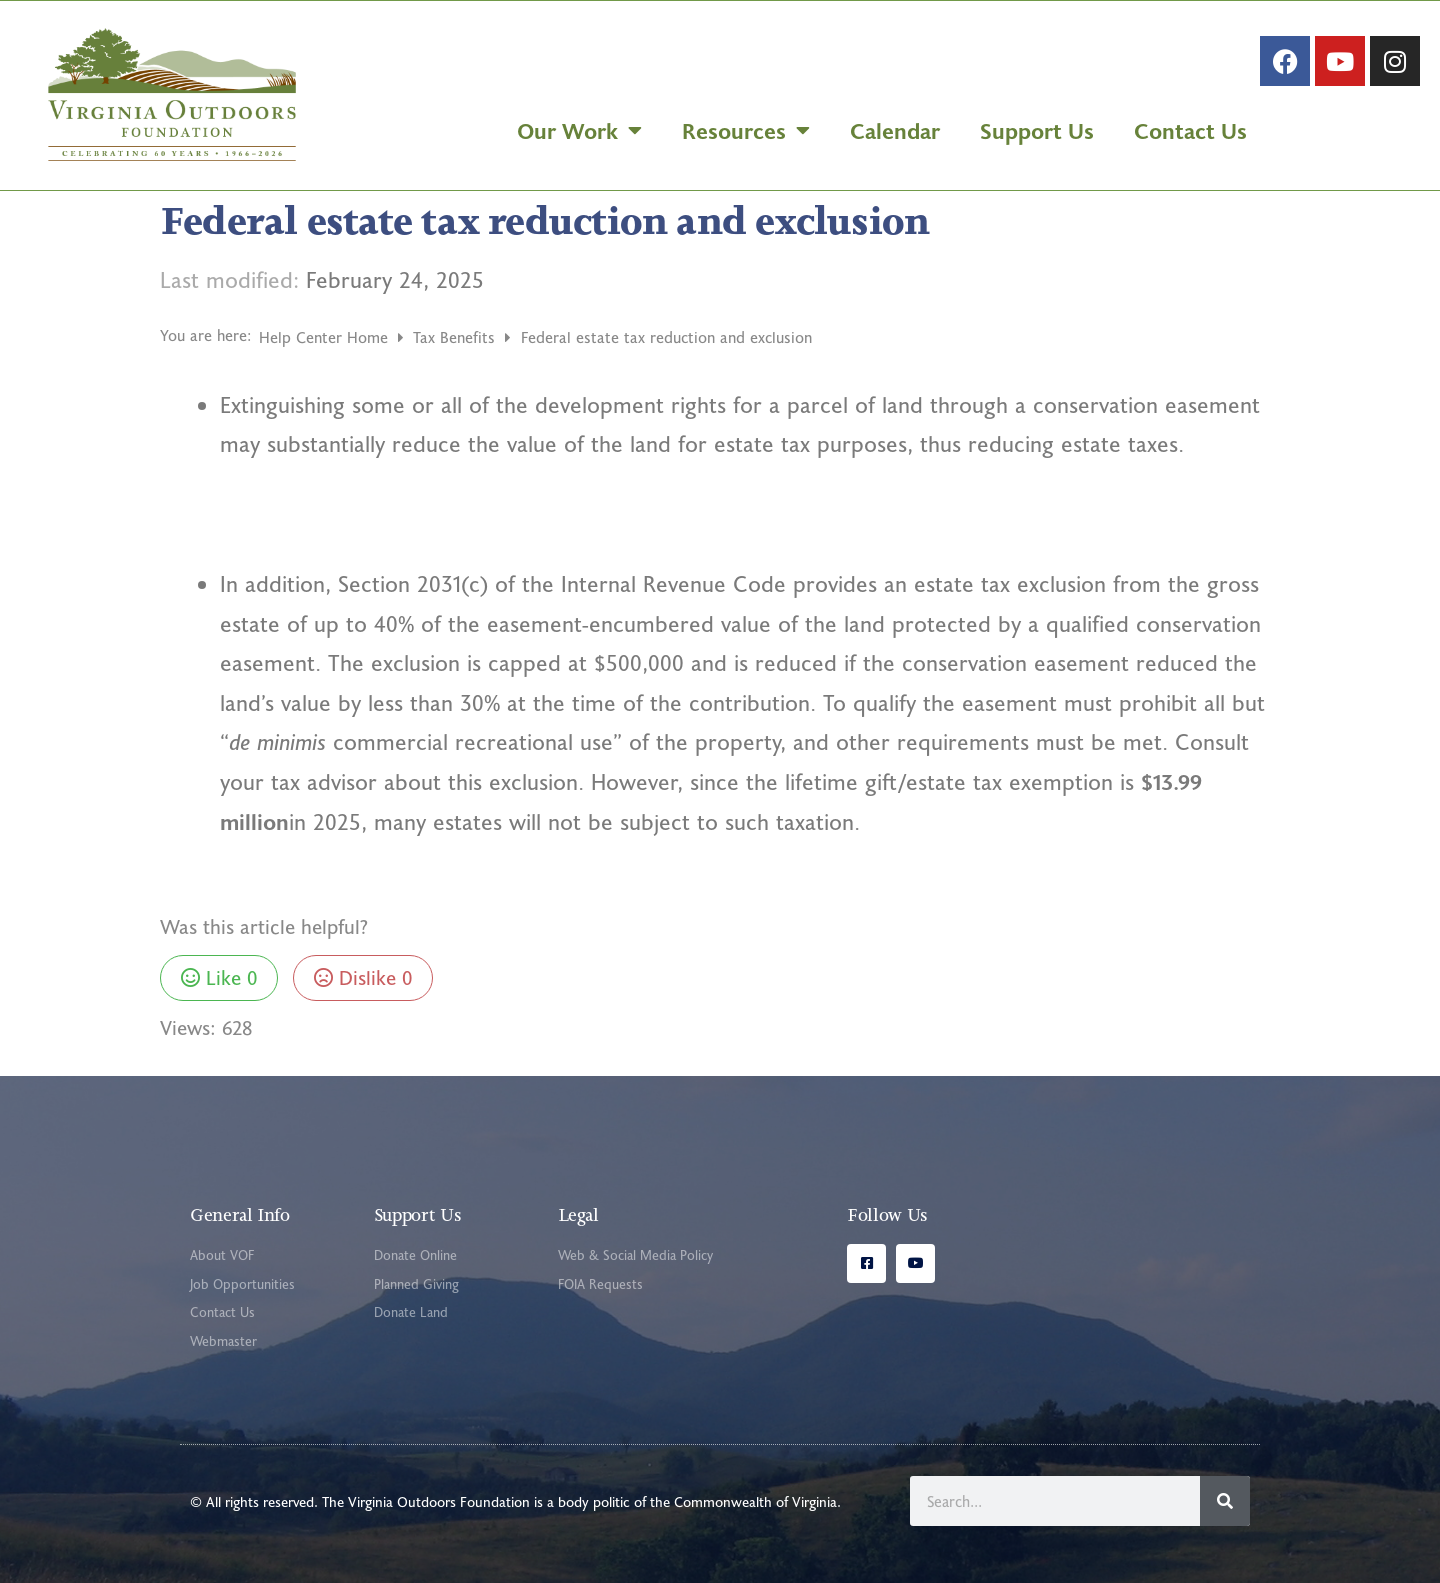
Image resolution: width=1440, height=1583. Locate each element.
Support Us (1037, 130)
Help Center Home (326, 337)
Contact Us (1190, 130)
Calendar (895, 130)
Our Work (579, 130)
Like (219, 977)
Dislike (363, 977)
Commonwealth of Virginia (755, 1501)
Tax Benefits (456, 337)
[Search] (1225, 1501)
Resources (746, 130)
